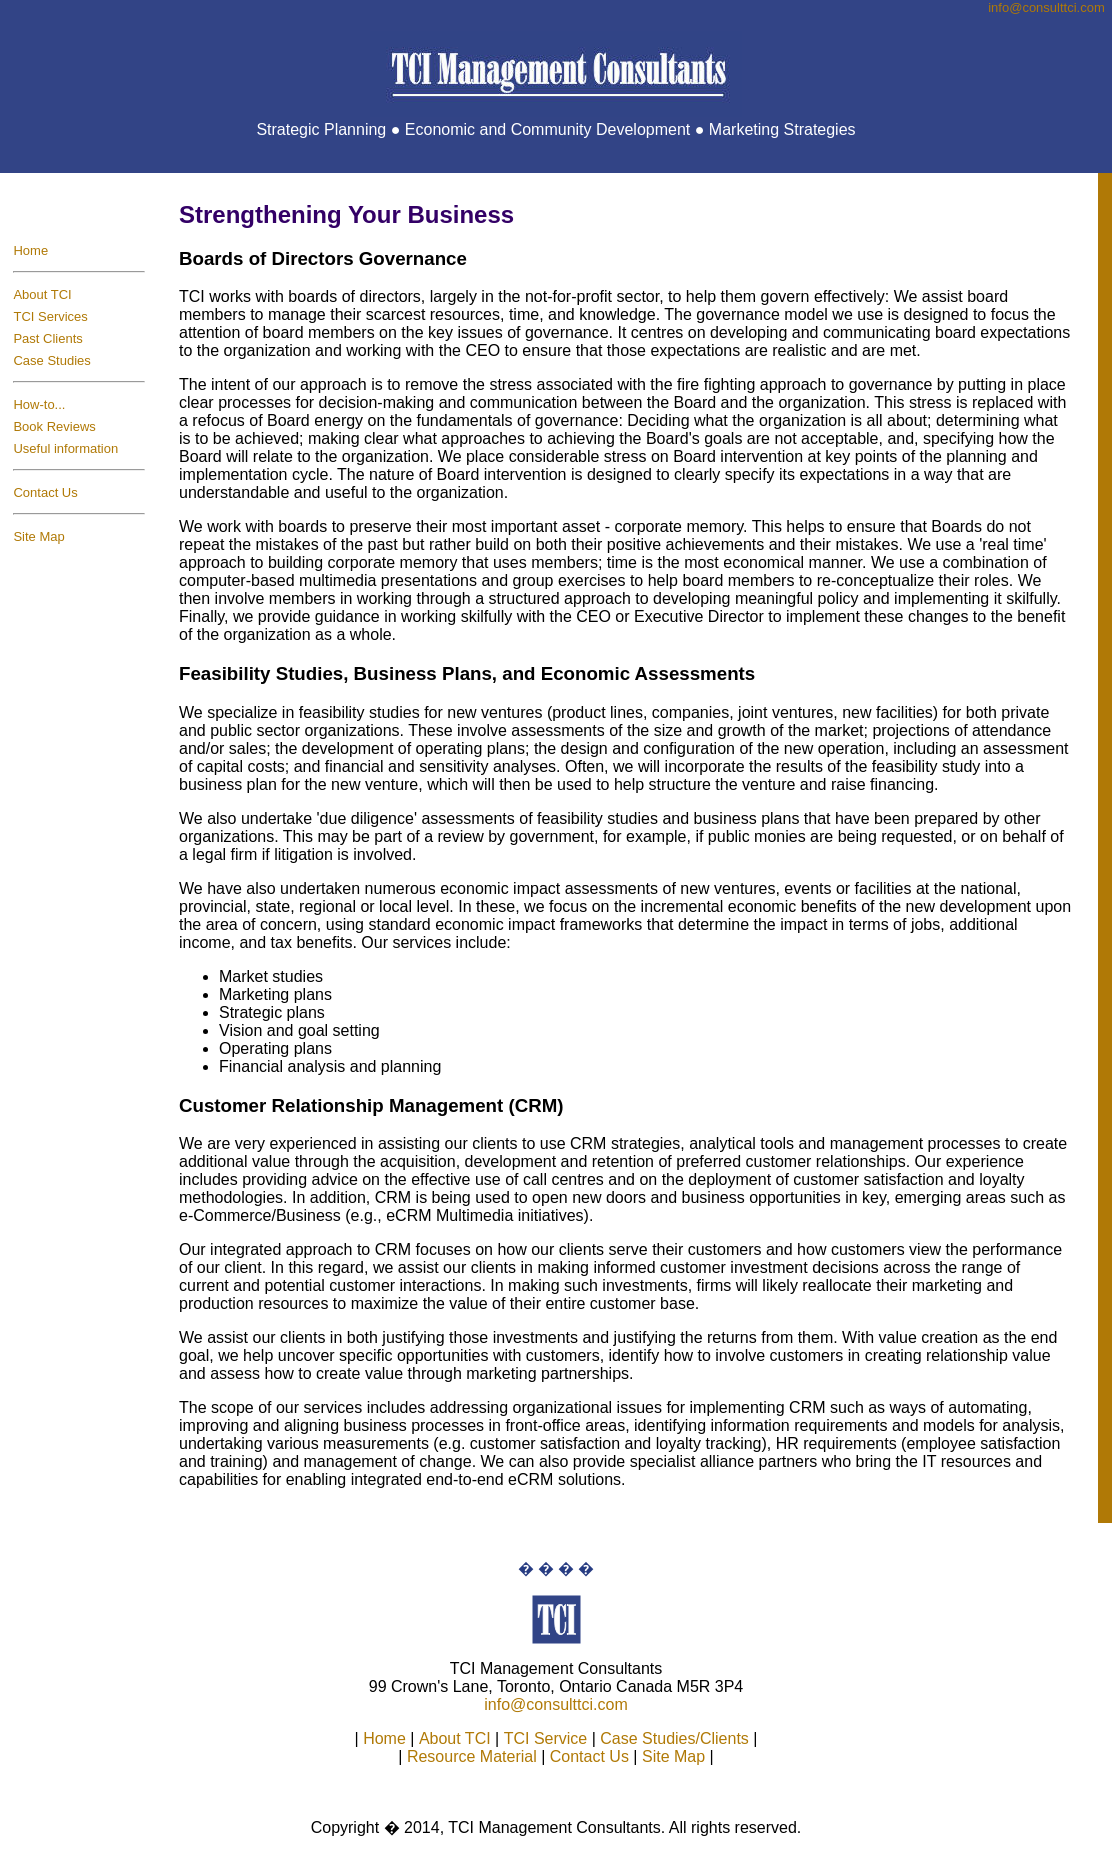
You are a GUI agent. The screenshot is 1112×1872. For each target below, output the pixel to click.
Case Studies (51, 360)
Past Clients (47, 338)
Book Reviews (54, 426)
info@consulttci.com (555, 1704)
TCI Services (50, 316)
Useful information (65, 448)
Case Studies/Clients (674, 1738)
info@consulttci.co (1046, 7)
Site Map (38, 536)
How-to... (39, 404)
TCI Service (546, 1738)
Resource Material (472, 1756)
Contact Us (45, 492)
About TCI (42, 294)
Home (30, 250)
